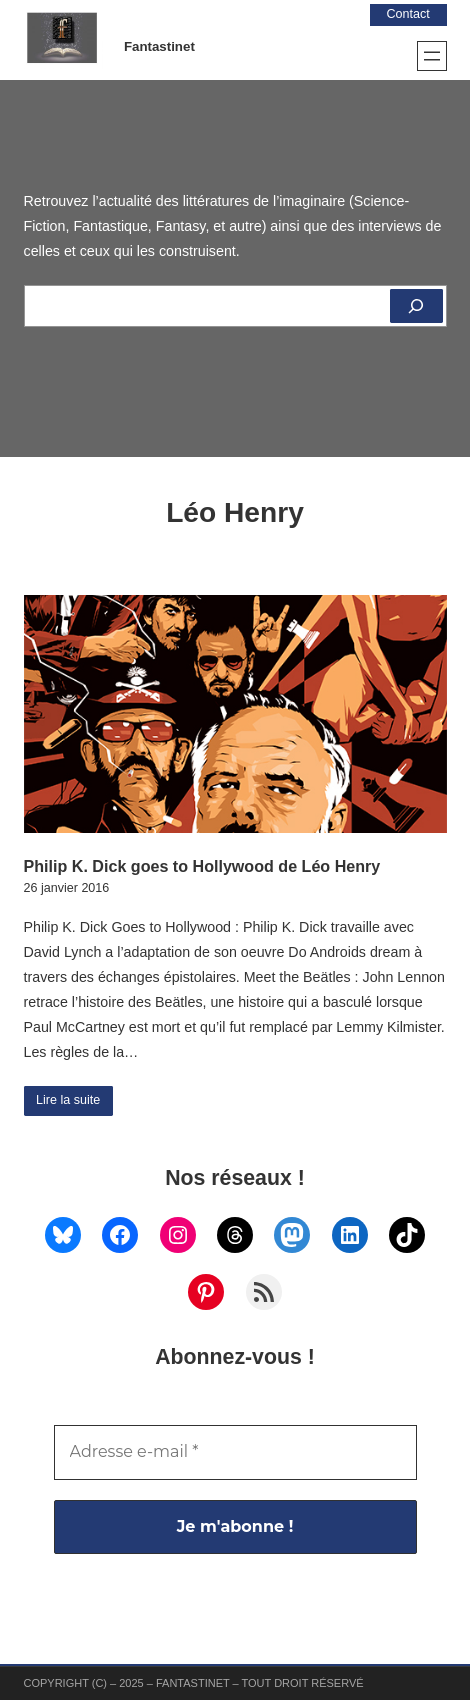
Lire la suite (68, 1100)
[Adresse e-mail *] (235, 1452)
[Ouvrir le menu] (432, 56)
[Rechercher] (416, 306)
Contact (408, 14)
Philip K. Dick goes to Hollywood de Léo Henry (202, 866)
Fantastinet (159, 46)
